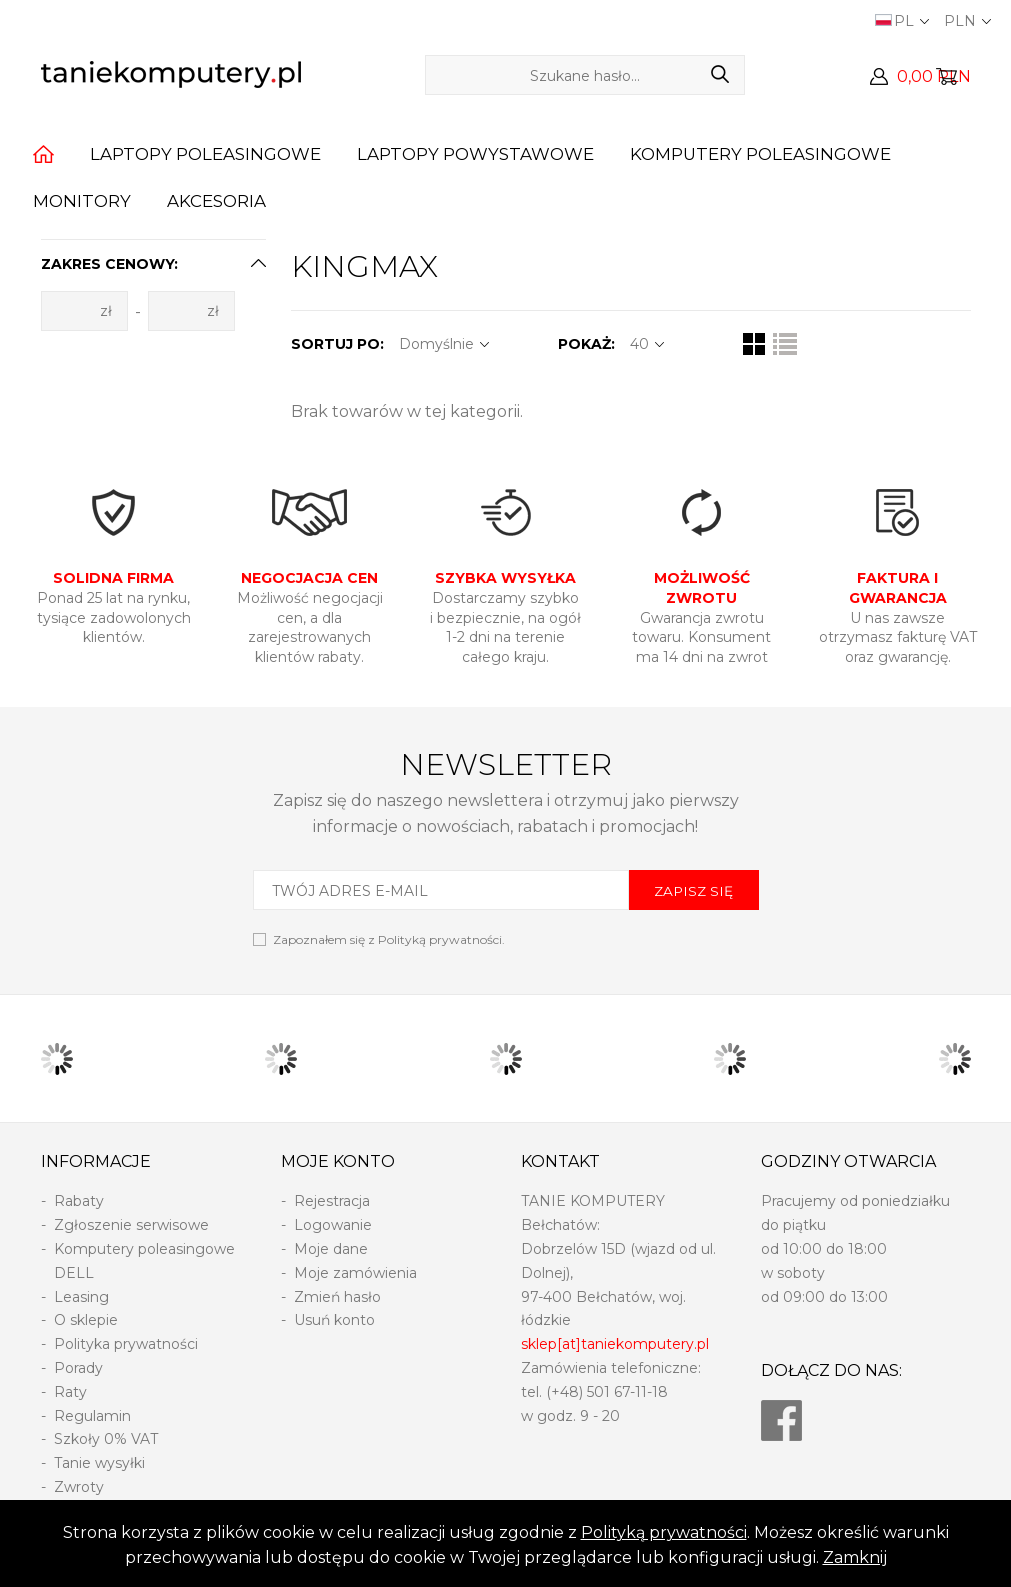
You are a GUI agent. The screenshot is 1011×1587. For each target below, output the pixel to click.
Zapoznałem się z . (389, 939)
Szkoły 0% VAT (106, 1439)
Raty (70, 1392)
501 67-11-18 (627, 1392)
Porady (78, 1368)
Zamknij (855, 1557)
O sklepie (86, 1320)
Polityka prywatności (126, 1344)
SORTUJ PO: (337, 344)
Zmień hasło (337, 1297)
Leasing (81, 1297)
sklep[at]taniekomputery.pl (615, 1344)
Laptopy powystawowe (475, 154)
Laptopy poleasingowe (205, 154)
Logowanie (333, 1225)
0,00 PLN (934, 76)
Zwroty (79, 1487)
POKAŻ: (586, 344)
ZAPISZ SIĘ (693, 891)
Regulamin (92, 1416)
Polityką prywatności (664, 1532)
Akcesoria (216, 201)
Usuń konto (334, 1320)
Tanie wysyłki (99, 1463)
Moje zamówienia (355, 1273)
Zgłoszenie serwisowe (131, 1225)
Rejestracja (332, 1201)
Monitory (82, 201)
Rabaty (79, 1201)
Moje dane (331, 1249)
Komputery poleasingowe (760, 154)
